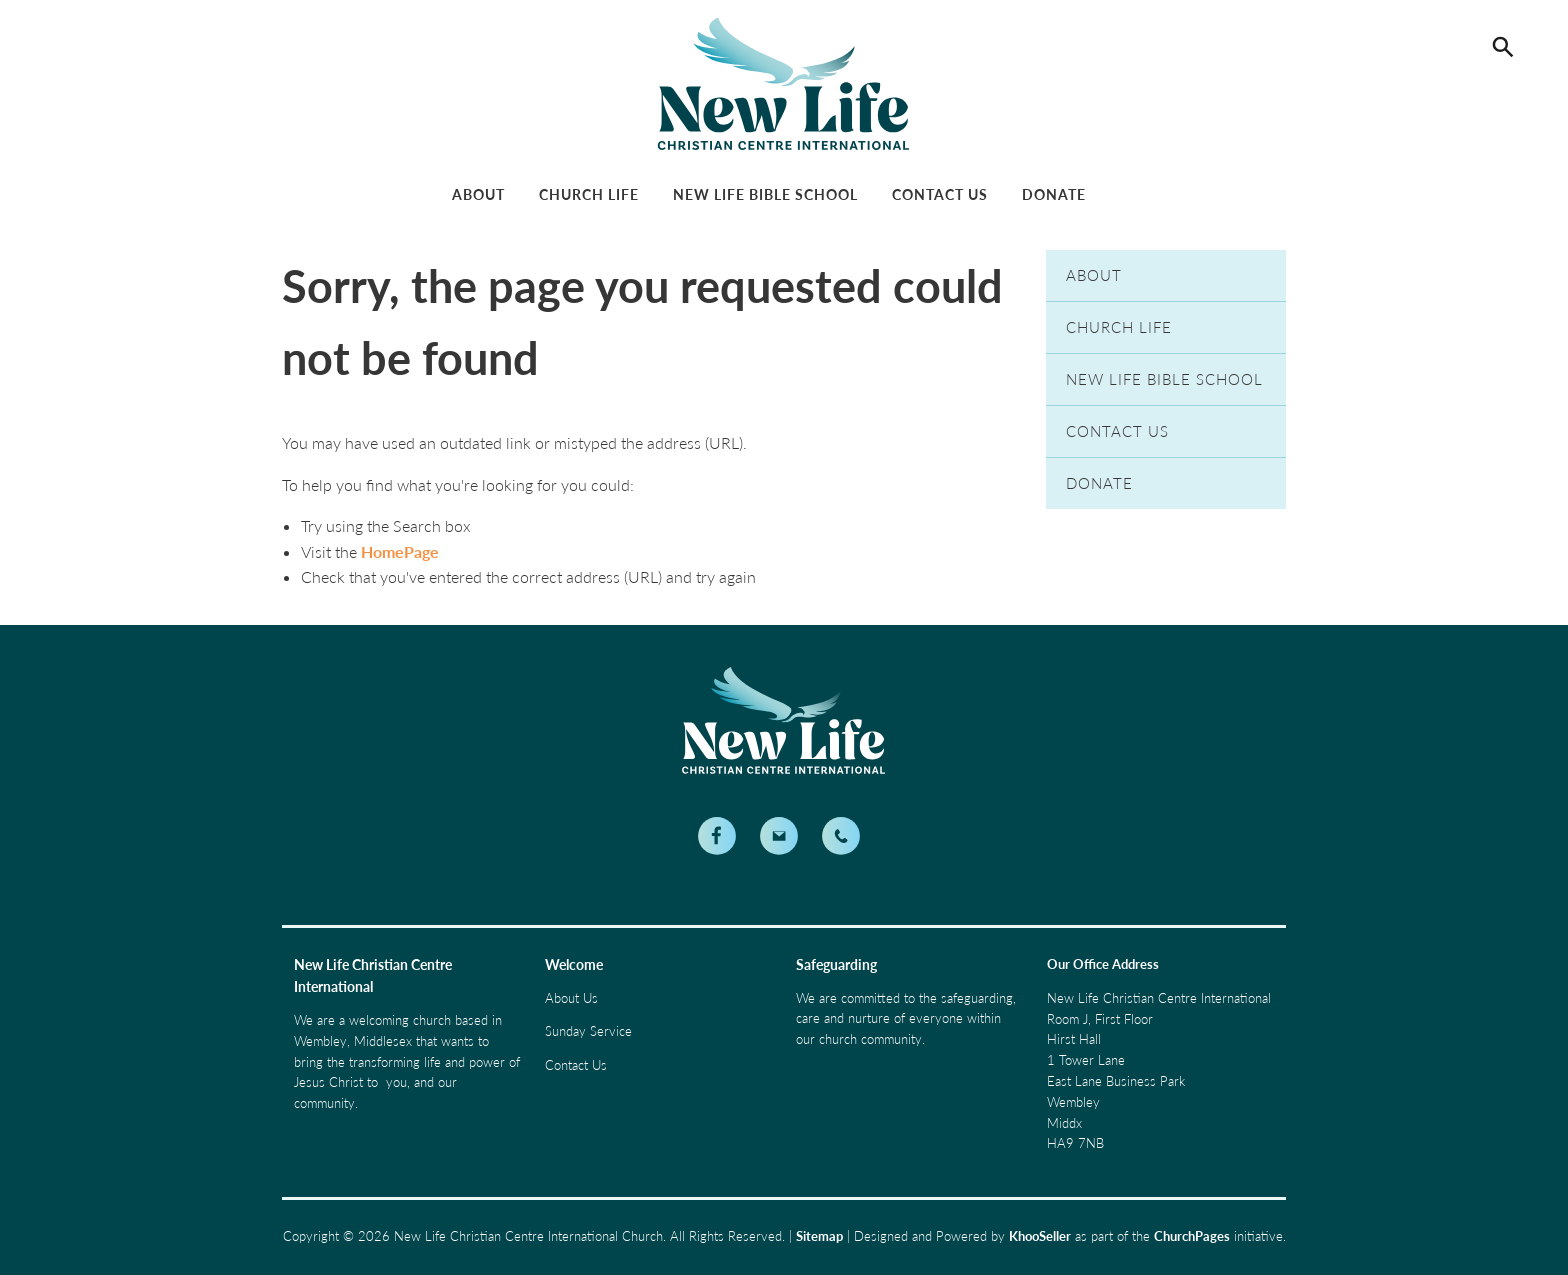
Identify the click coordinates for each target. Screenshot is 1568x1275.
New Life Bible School (765, 194)
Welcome (574, 964)
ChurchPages (1192, 1236)
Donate (1054, 194)
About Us (571, 998)
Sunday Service (588, 1031)
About (478, 194)
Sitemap (819, 1236)
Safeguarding (836, 964)
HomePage (400, 551)
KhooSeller (1040, 1236)
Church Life (589, 194)
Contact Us (940, 194)
